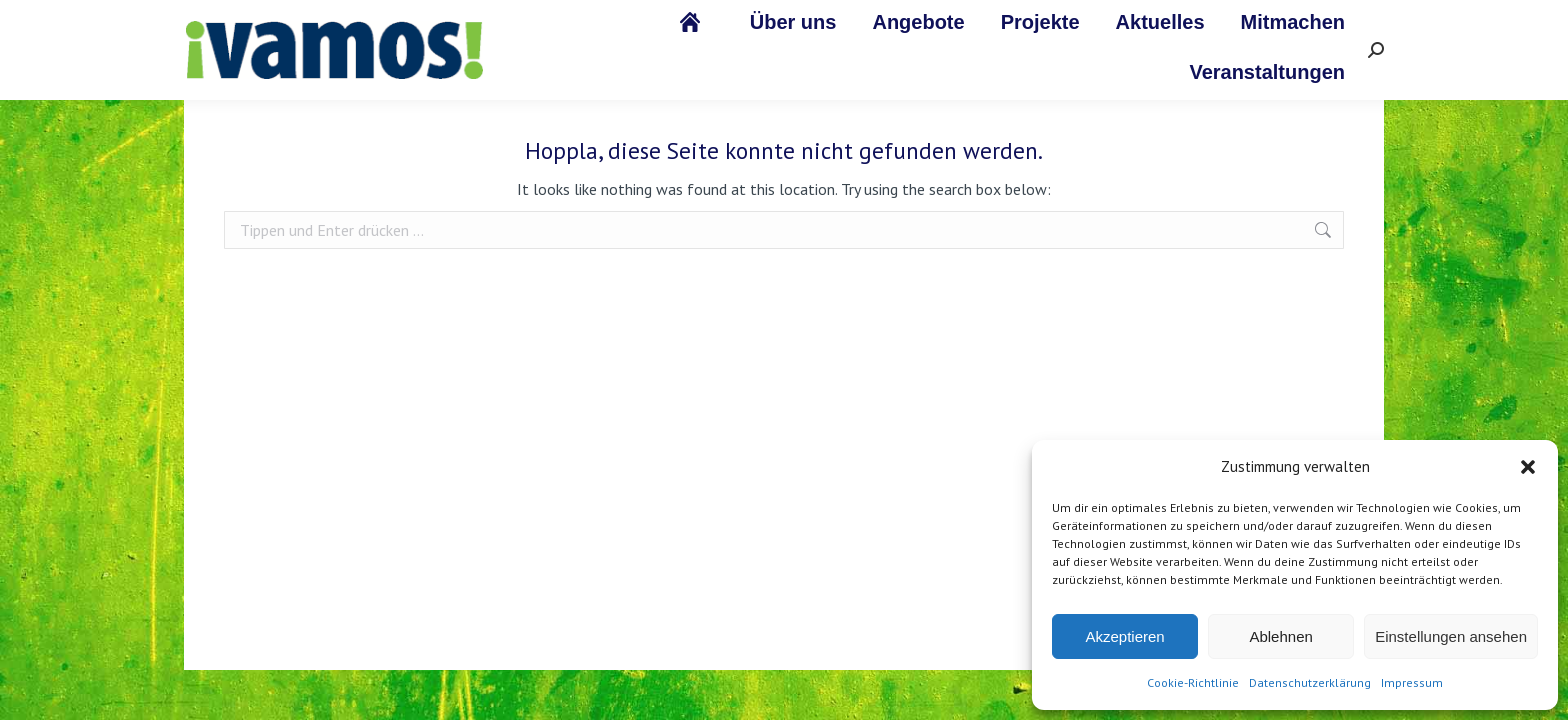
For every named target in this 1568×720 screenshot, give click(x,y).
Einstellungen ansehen (1451, 636)
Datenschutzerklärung (1310, 682)
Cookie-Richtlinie (1193, 682)
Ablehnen (1280, 636)
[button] (1528, 467)
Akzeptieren (1124, 636)
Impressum (1412, 682)
